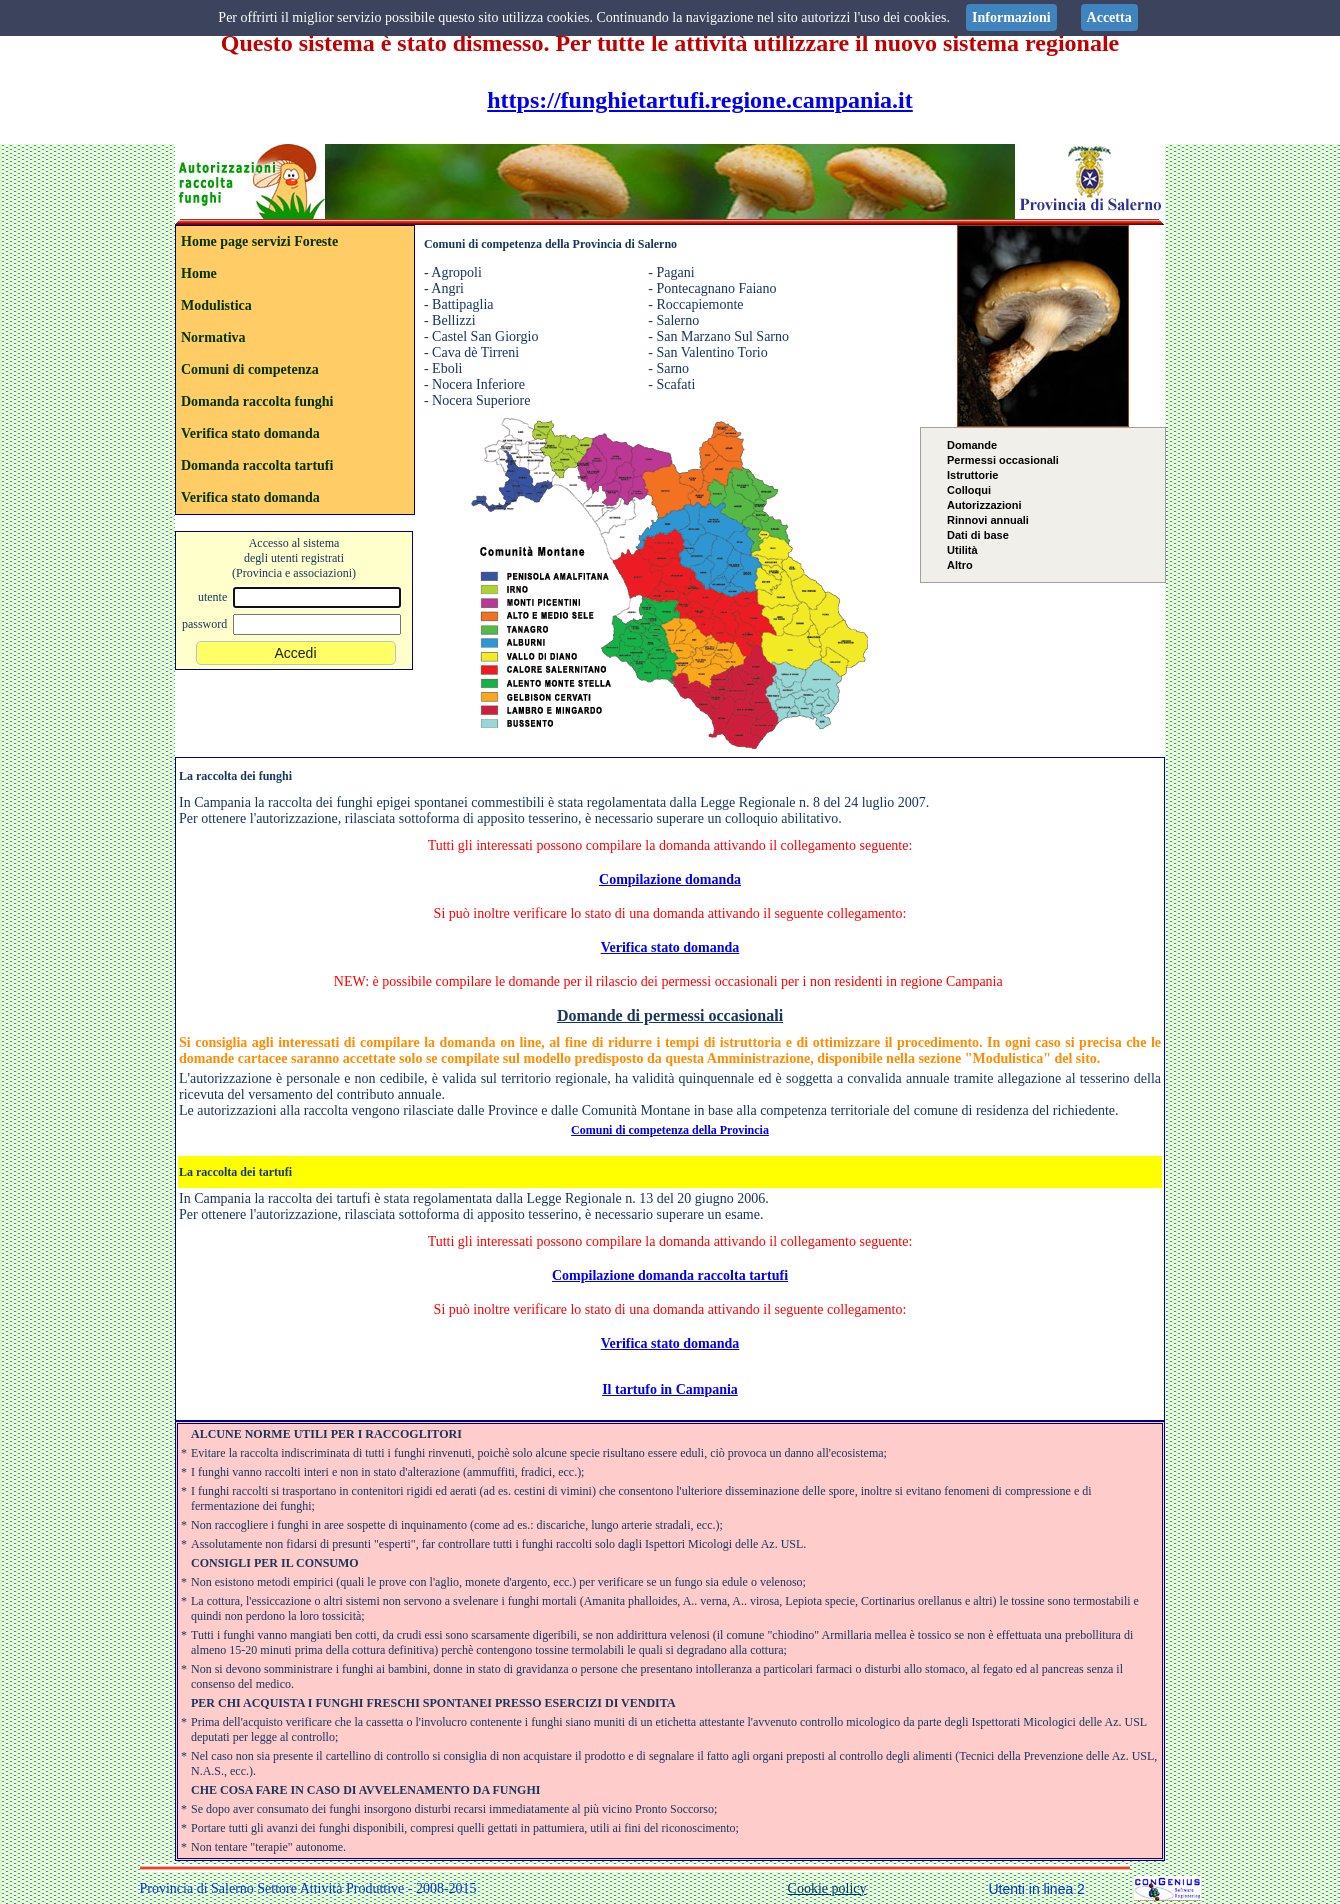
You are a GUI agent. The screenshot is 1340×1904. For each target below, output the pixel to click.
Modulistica (216, 305)
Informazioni (1011, 17)
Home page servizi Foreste (259, 241)
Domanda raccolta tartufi (257, 465)
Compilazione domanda (670, 879)
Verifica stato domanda (250, 433)
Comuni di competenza (250, 369)
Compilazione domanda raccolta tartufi (670, 1275)
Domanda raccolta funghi (257, 401)
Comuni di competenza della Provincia (670, 1130)
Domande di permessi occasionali (670, 1015)
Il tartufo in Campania (670, 1389)
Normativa (213, 337)
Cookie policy (827, 1888)
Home (199, 273)
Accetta (1109, 17)
